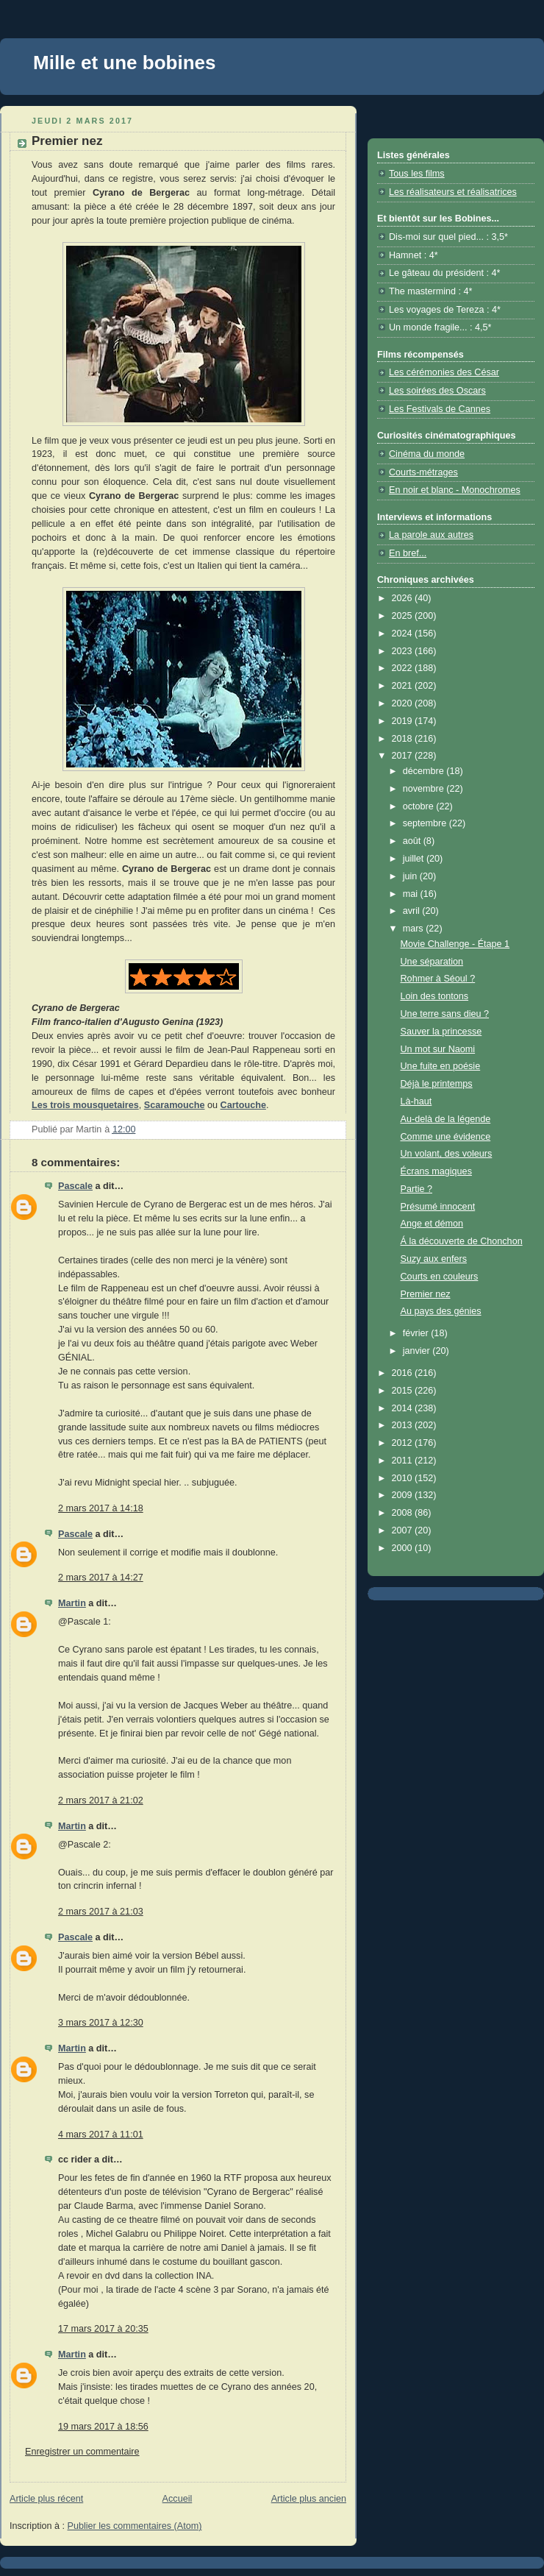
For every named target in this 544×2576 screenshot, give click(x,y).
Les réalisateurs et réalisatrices (453, 192)
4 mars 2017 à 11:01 (100, 2134)
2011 (403, 1460)
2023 (403, 651)
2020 (403, 703)
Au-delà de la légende (446, 1119)
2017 (403, 756)
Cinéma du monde (427, 454)
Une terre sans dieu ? (445, 1014)
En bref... (407, 553)
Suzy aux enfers (434, 1259)
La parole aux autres (431, 535)
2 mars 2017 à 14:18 (100, 1508)
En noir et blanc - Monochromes (454, 490)
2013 (403, 1425)
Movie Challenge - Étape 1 (455, 944)
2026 (403, 598)
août (413, 841)
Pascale (75, 1186)
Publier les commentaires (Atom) (135, 2526)
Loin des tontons (435, 996)
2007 (403, 1530)
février (417, 1333)
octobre (420, 806)
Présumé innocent (438, 1207)
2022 (403, 668)
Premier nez (426, 1294)
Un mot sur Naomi (438, 1049)
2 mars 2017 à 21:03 (100, 1911)
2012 (403, 1443)
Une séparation (432, 962)
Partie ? (416, 1189)
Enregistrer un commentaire (82, 2452)
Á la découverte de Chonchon (462, 1241)
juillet (414, 859)
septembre (426, 823)
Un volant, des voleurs (447, 1154)
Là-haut (416, 1101)
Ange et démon (432, 1223)
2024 (403, 633)
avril (413, 911)
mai (411, 894)
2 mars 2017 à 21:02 (100, 1800)
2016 (403, 1373)
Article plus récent (46, 2499)
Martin (72, 1603)
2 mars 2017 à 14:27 (100, 1577)
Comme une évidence (446, 1137)
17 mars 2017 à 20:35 (103, 2329)
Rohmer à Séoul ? (438, 978)
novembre (425, 789)
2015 (403, 1390)
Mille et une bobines (124, 63)
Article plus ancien (308, 2499)
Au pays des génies (441, 1311)
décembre (425, 771)
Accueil (177, 2499)
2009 (403, 1495)
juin (411, 876)
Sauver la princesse (441, 1031)
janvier (418, 1351)
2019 (403, 721)
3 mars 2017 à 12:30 (100, 2023)
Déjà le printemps (437, 1084)
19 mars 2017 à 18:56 (103, 2426)
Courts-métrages (423, 472)
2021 (403, 686)
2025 (403, 616)
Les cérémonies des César (444, 372)
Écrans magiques (436, 1171)
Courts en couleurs (440, 1276)
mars (414, 928)
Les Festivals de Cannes (439, 409)
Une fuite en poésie (441, 1066)
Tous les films (417, 173)
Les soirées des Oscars (437, 391)
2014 (403, 1408)
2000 (403, 1548)
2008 (403, 1513)
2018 (403, 739)
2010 (403, 1478)
